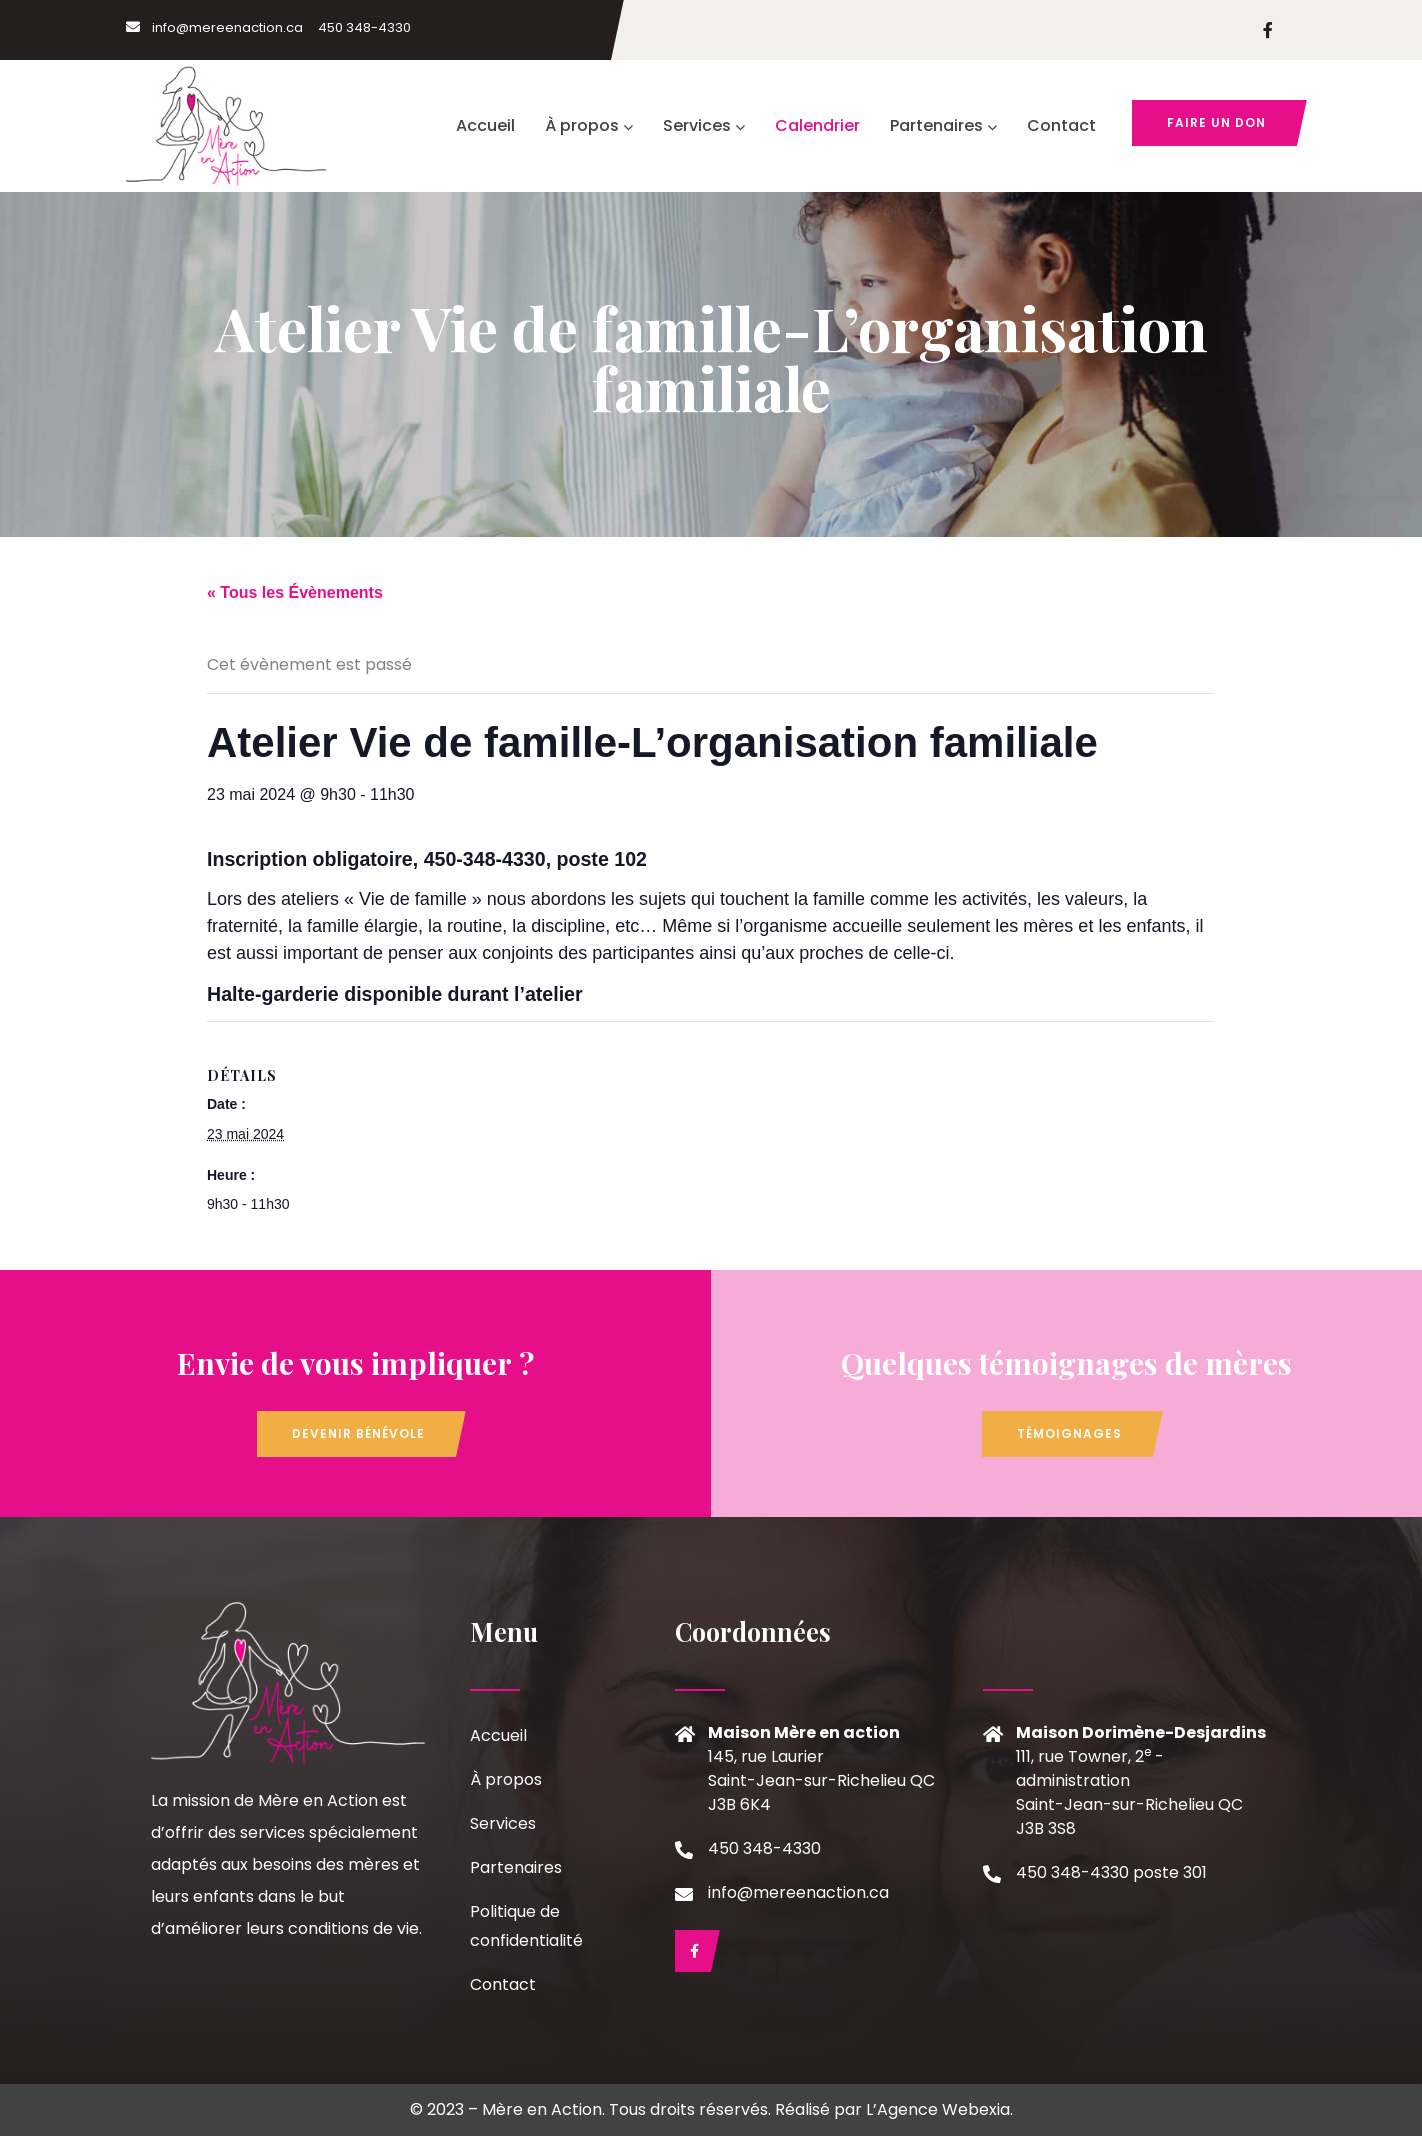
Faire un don (1216, 122)
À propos (589, 125)
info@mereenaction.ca (214, 27)
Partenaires (943, 125)
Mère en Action (542, 2109)
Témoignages (1069, 1433)
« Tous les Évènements (295, 592)
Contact (1061, 125)
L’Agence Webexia (938, 2109)
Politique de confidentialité (526, 1926)
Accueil (485, 125)
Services (704, 125)
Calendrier (817, 125)
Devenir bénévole (358, 1433)
